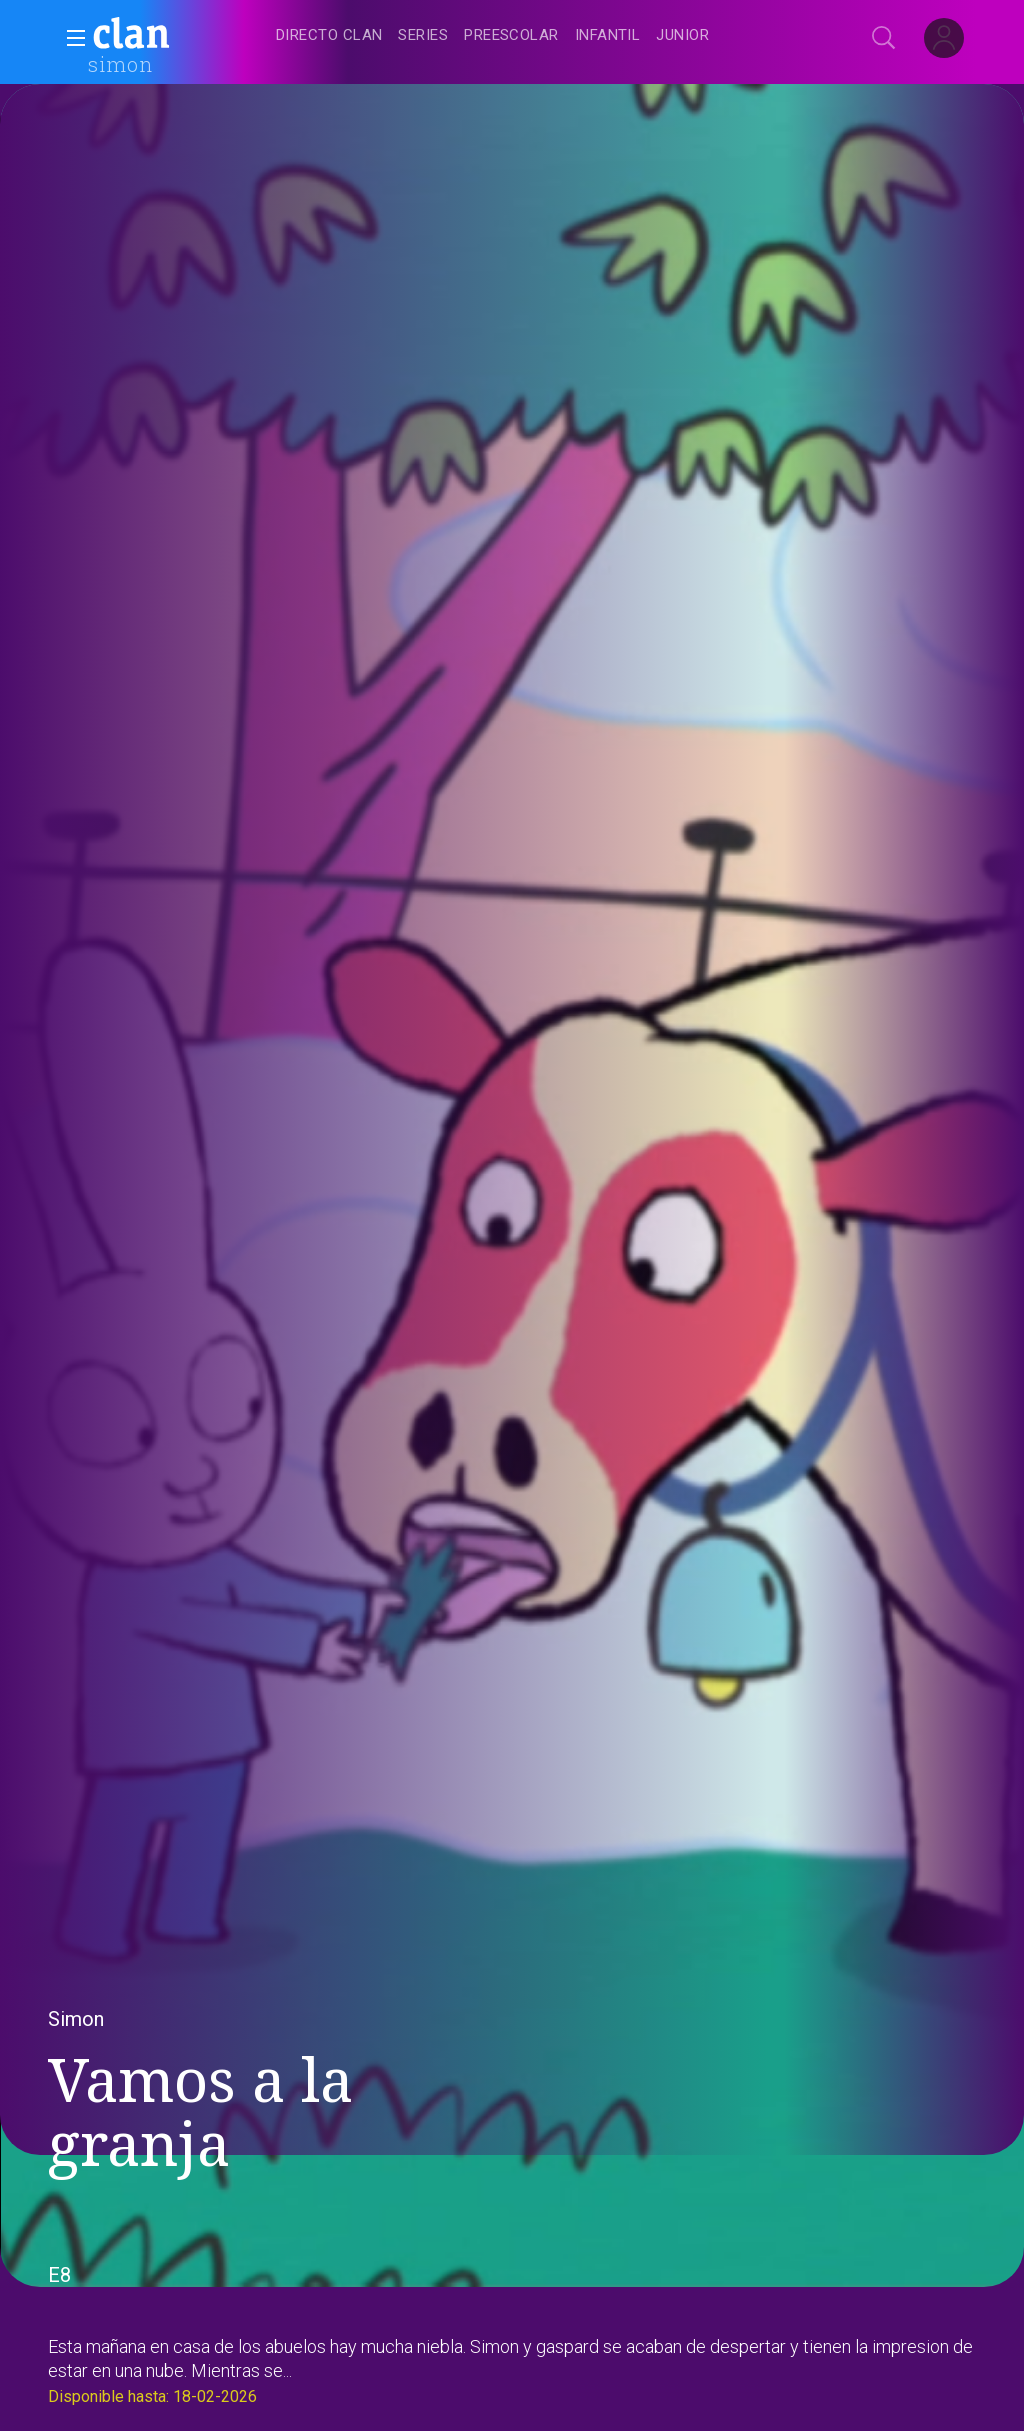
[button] (70, 38)
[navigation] (534, 36)
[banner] (180, 36)
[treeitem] (329, 36)
